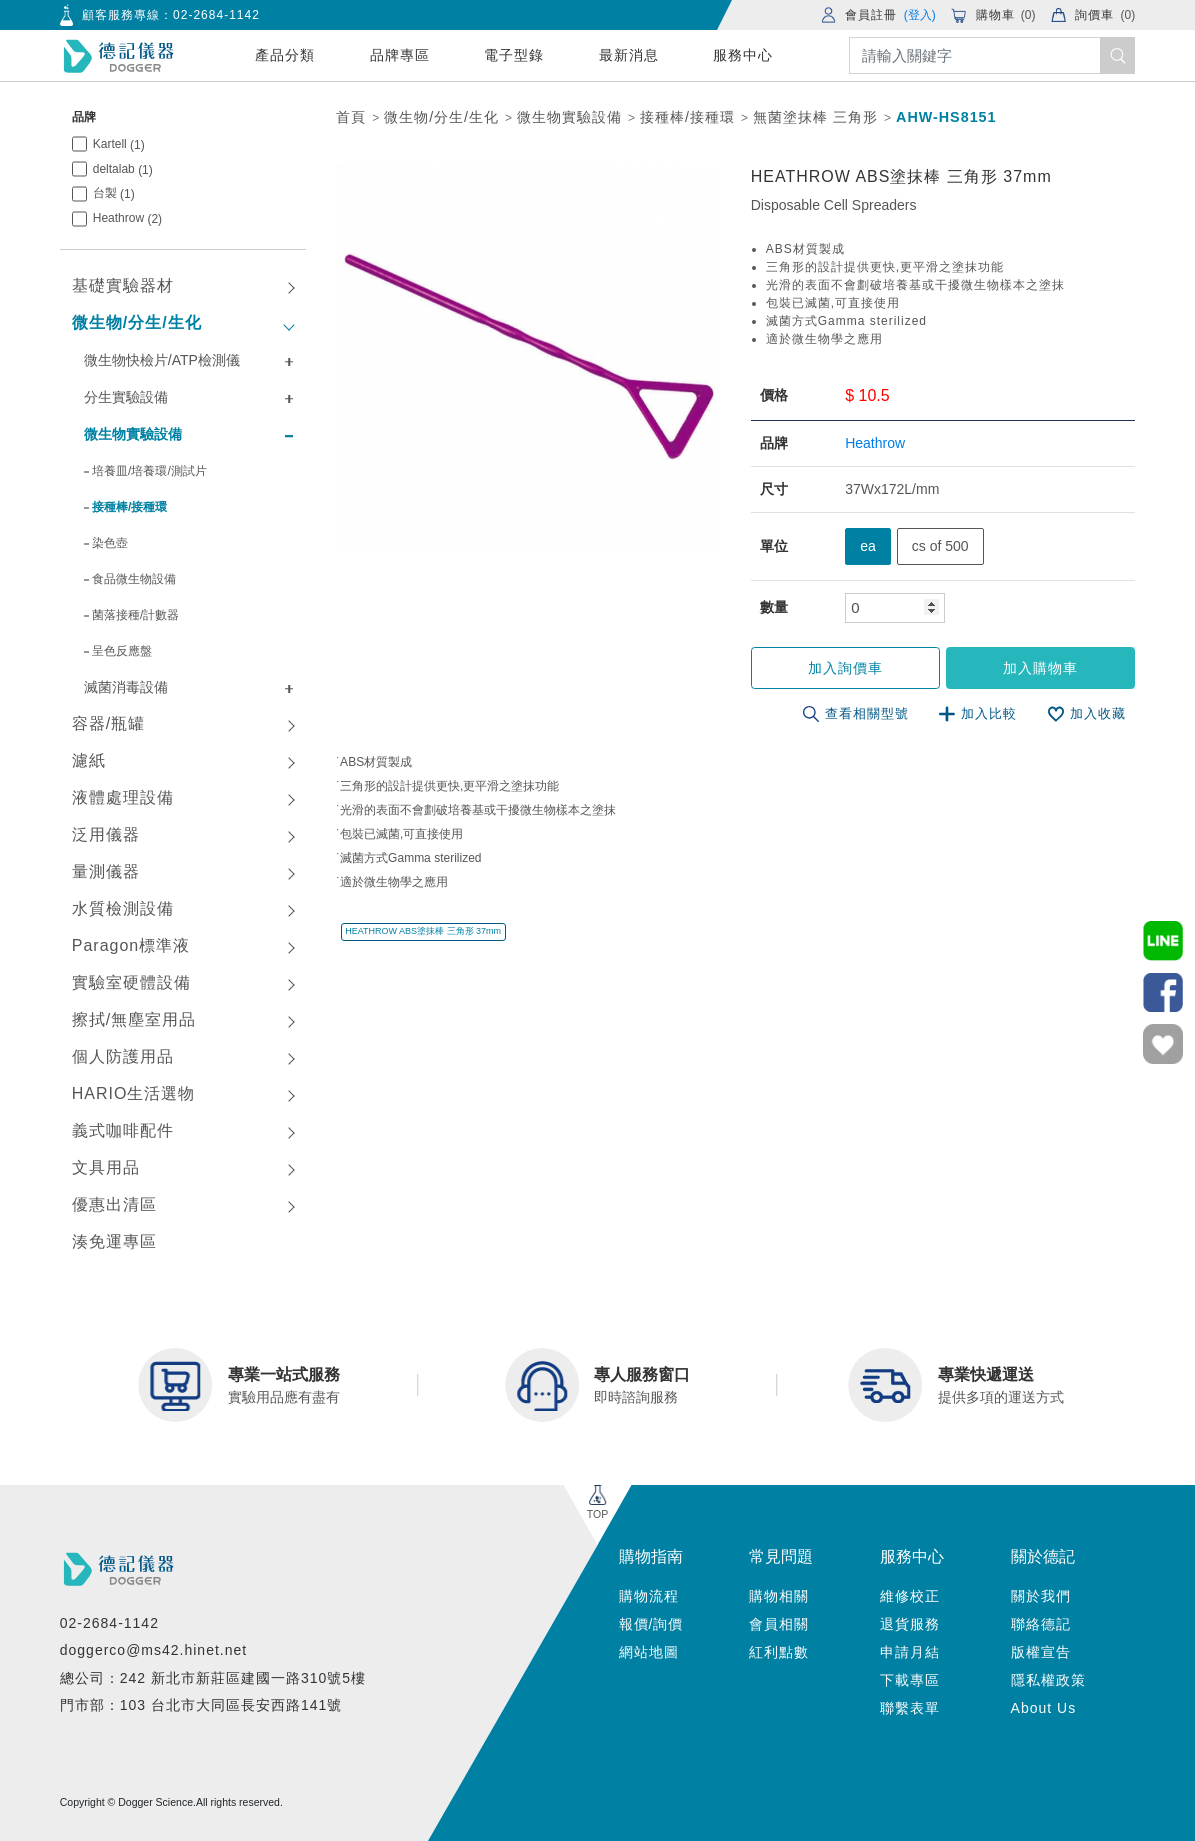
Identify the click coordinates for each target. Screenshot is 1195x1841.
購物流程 (649, 1596)
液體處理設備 (123, 797)
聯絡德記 (1041, 1624)
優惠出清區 (114, 1204)
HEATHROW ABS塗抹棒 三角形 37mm (423, 931)
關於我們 (1041, 1596)
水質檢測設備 (123, 908)
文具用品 (106, 1167)
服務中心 (743, 55)
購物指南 (651, 1556)
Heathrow (127, 218)
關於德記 (1043, 1556)
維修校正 (910, 1596)
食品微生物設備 (134, 579)
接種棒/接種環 (129, 507)
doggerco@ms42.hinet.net (153, 1650)
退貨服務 (910, 1624)
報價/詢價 (651, 1624)
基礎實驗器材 (123, 285)
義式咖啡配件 (123, 1130)
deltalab (123, 169)
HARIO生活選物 (134, 1093)
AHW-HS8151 (946, 117)
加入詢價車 (847, 668)
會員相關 (779, 1624)
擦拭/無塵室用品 (134, 1019)
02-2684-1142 (216, 15)
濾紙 (89, 760)
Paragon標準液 (131, 945)
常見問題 (781, 1556)
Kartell (119, 144)
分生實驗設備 (126, 397)
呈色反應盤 (122, 651)
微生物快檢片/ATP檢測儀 (162, 360)
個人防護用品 (123, 1056)
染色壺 (110, 543)
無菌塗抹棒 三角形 (815, 117)
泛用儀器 (106, 834)
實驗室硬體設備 (131, 982)
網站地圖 (649, 1652)
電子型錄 (514, 55)
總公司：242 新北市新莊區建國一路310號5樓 (213, 1678)
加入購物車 (1041, 668)
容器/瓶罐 (108, 723)
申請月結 (910, 1652)
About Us (1044, 1708)
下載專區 (910, 1680)
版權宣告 (1041, 1652)
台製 (114, 193)
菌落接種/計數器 (135, 615)
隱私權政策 (1048, 1680)
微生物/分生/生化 (137, 322)
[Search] (992, 55)
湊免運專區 (114, 1241)
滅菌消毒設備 (126, 687)
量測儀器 (106, 871)
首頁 (351, 117)
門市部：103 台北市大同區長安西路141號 (201, 1705)
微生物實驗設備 (133, 434)
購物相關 (779, 1596)
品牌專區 (400, 55)
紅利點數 (779, 1652)
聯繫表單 (910, 1708)
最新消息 (629, 55)
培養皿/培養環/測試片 (149, 471)
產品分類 (285, 55)
